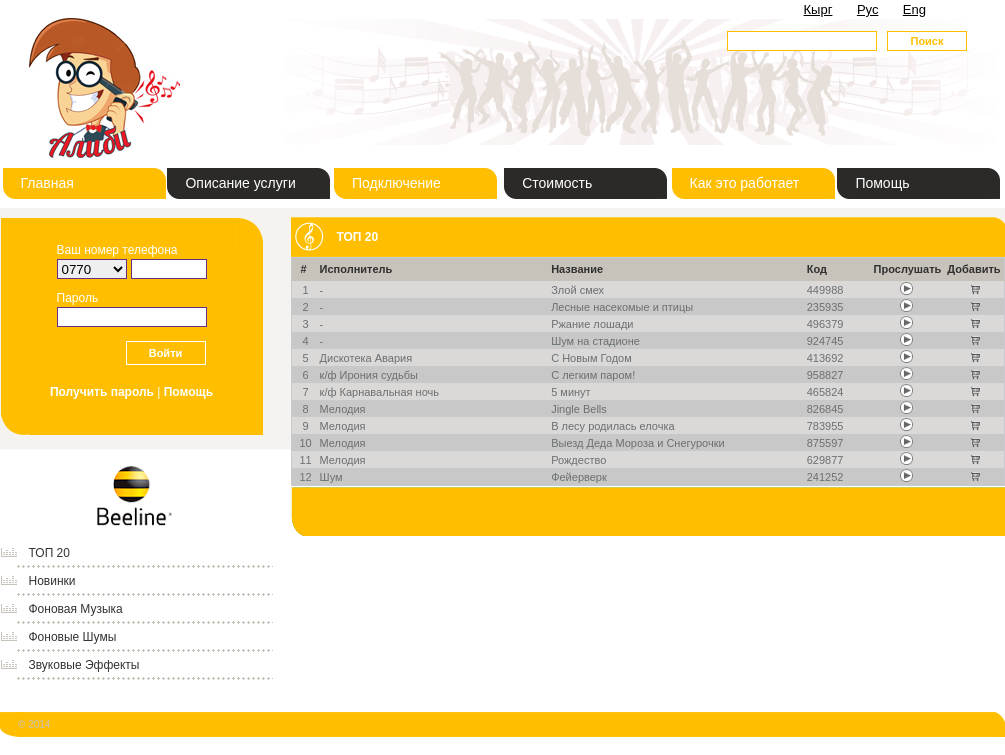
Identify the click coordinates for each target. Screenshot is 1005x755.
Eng (914, 9)
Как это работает (745, 183)
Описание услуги (240, 183)
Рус (868, 9)
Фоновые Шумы (73, 637)
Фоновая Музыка (76, 609)
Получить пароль (102, 392)
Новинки (52, 581)
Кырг (818, 9)
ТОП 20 (49, 553)
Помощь (882, 183)
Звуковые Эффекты (84, 665)
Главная (47, 183)
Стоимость (557, 183)
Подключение (396, 183)
